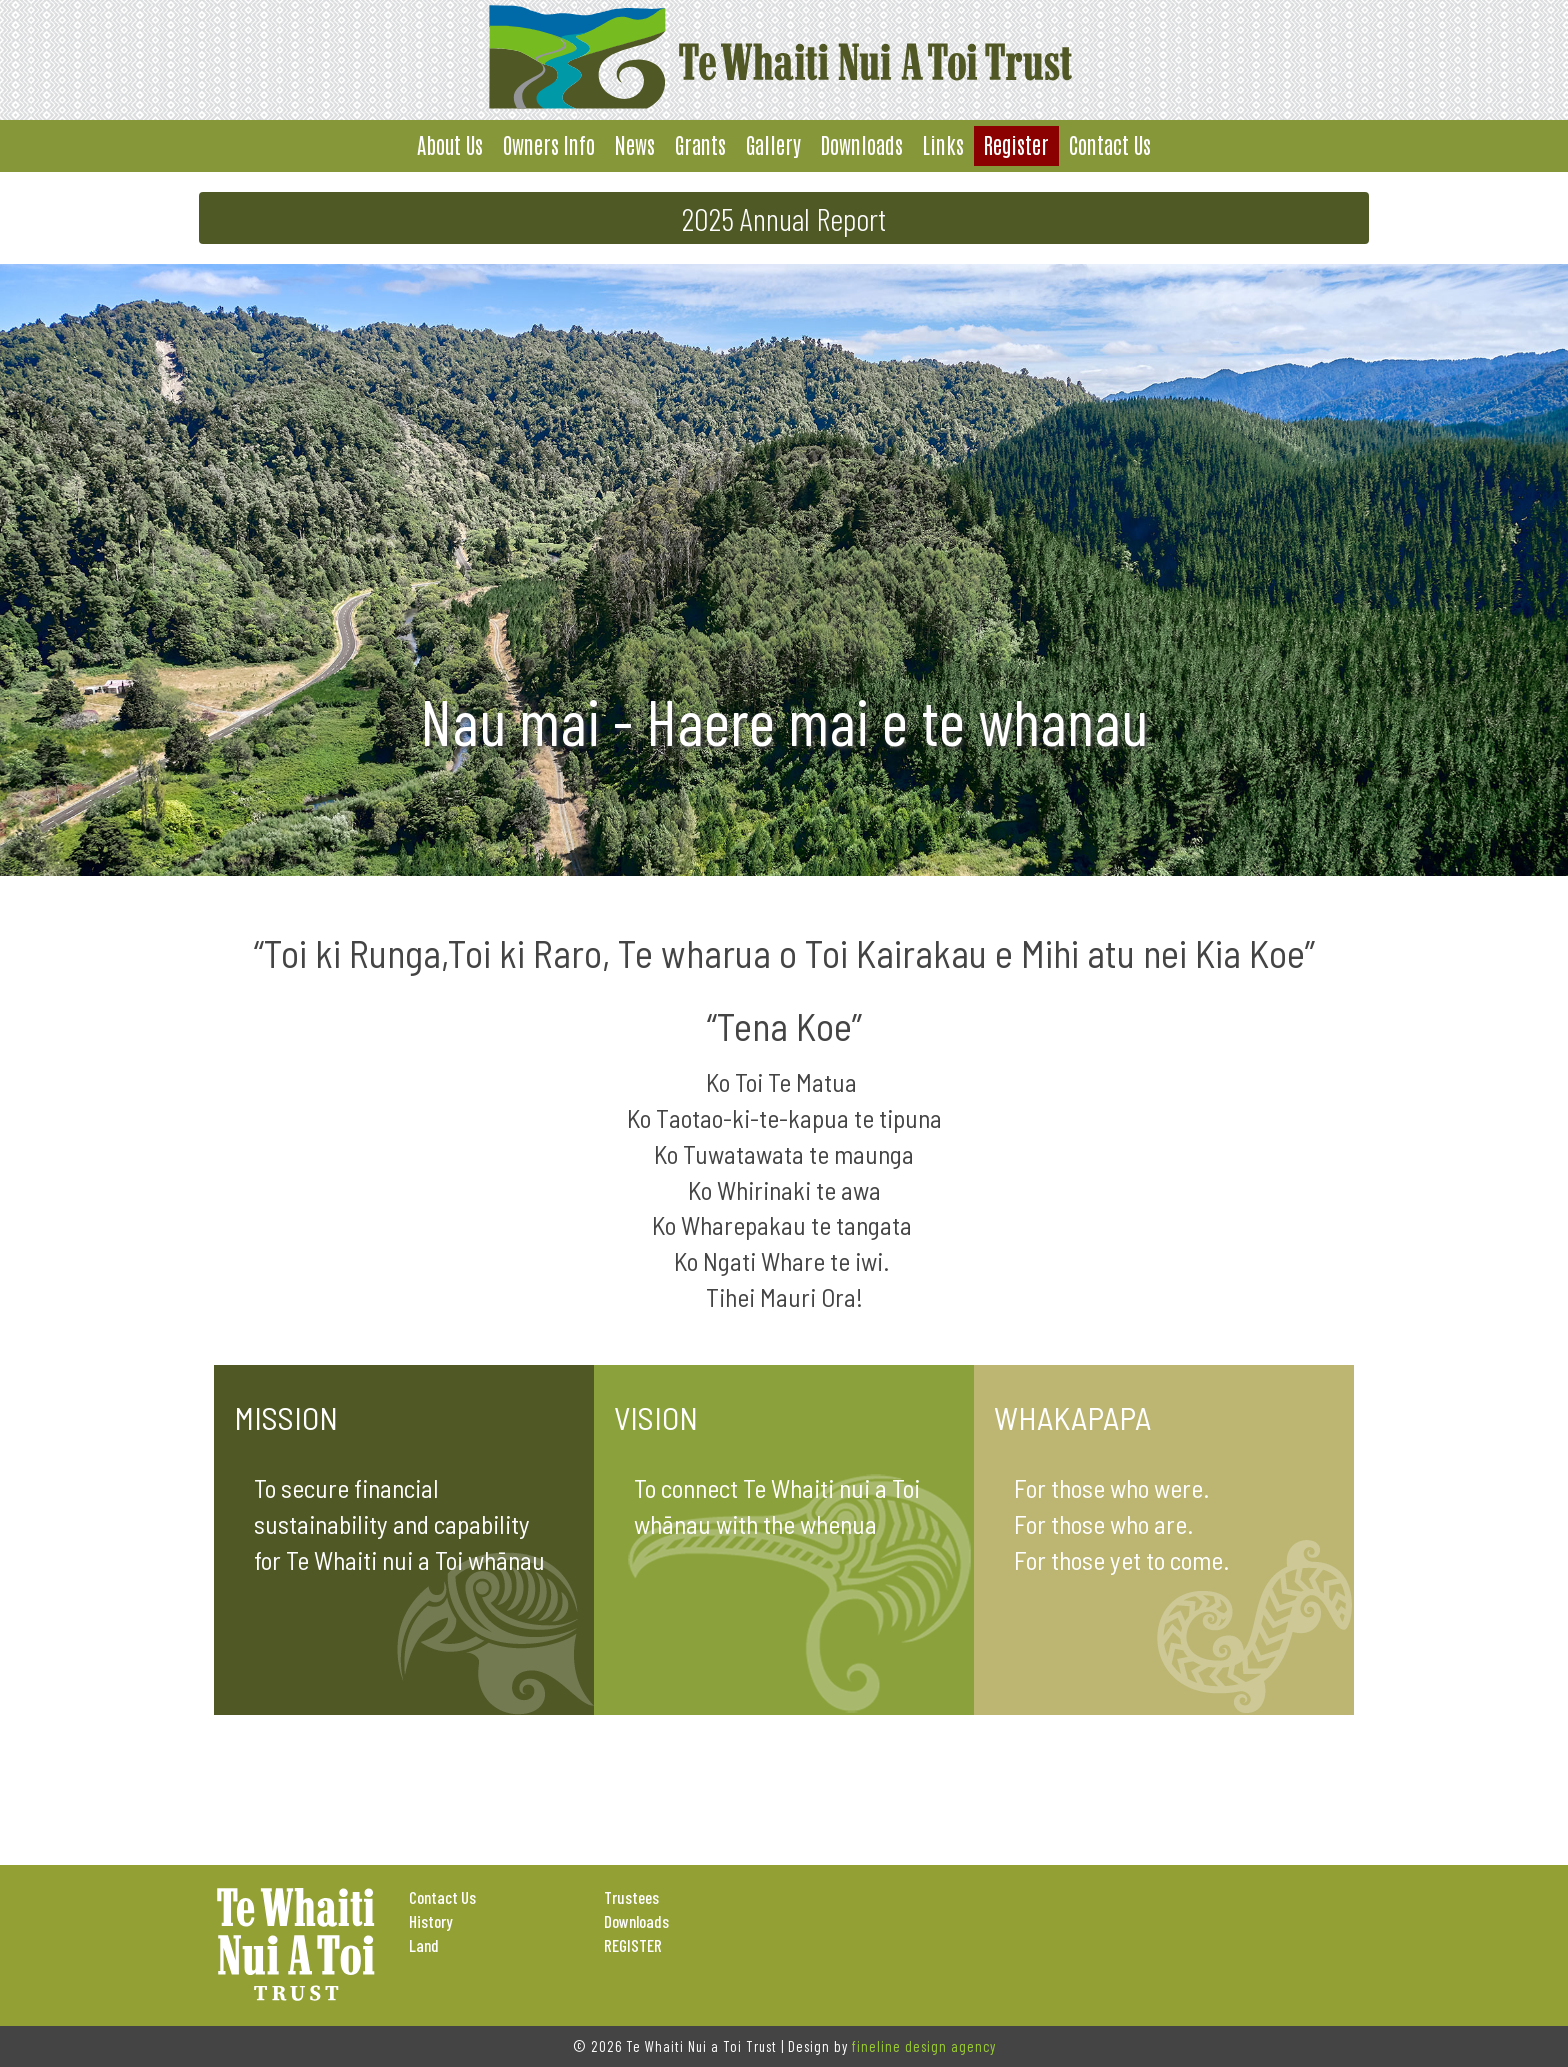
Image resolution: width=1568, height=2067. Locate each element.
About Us (450, 144)
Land (424, 1945)
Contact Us (1110, 144)
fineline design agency (924, 2046)
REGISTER (633, 1945)
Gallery (773, 144)
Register (1016, 144)
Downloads (862, 144)
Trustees (631, 1897)
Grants (700, 144)
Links (943, 144)
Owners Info (549, 144)
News (635, 144)
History (431, 1921)
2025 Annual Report (784, 218)
